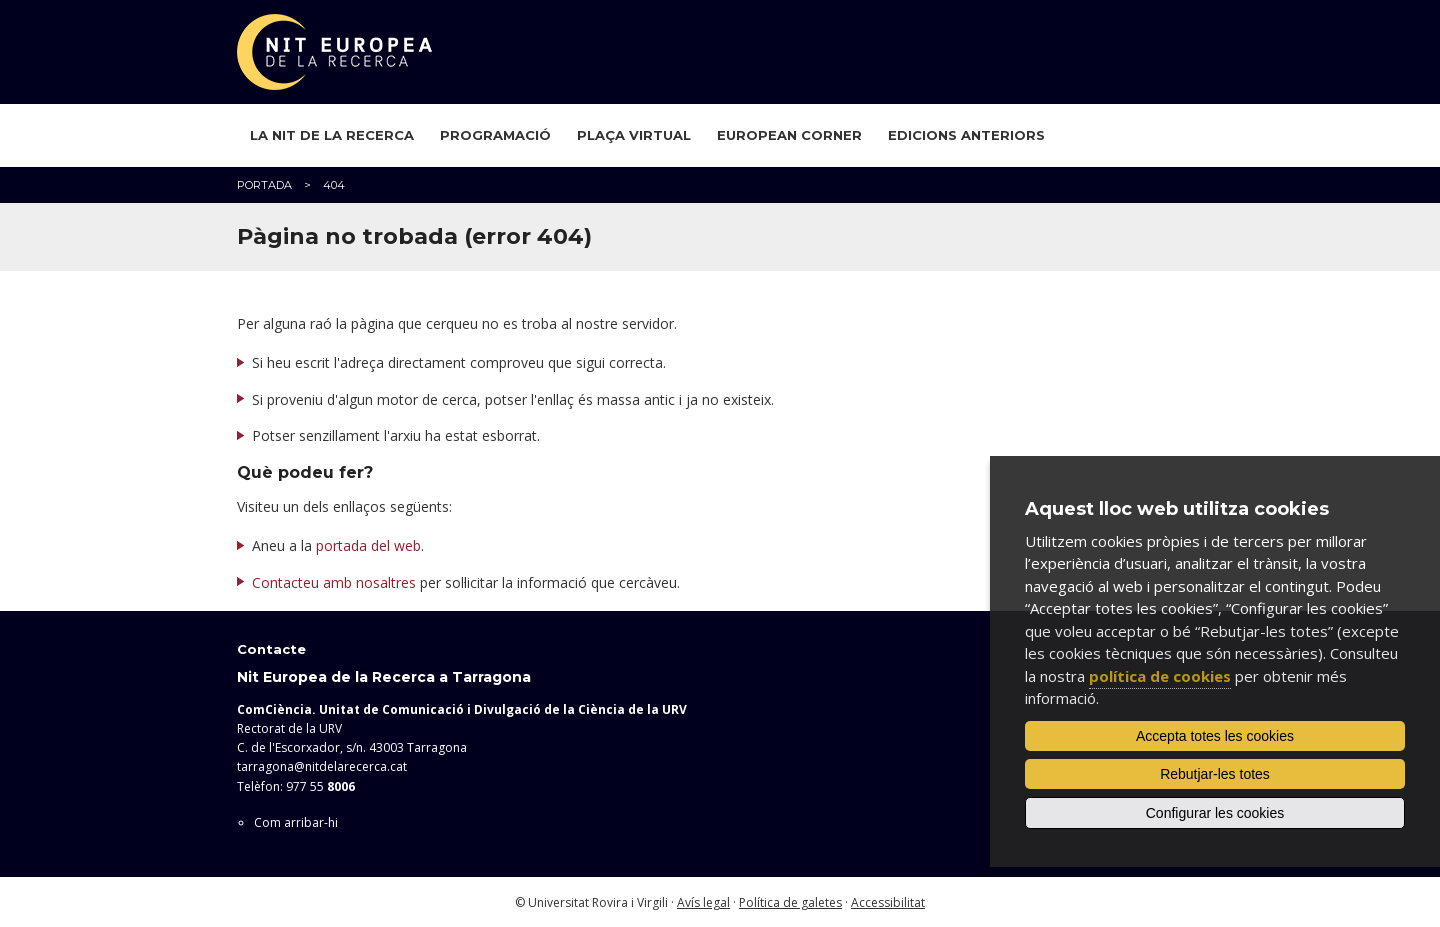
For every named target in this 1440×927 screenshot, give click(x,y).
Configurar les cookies (1215, 813)
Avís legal (703, 902)
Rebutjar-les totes (1215, 774)
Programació (495, 135)
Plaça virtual (634, 135)
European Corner (789, 135)
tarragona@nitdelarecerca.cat (322, 766)
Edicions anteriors (966, 135)
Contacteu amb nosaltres (334, 582)
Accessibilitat (888, 902)
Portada (264, 185)
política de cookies (1160, 676)
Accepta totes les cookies (1215, 736)
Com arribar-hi (296, 822)
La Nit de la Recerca (332, 135)
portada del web (368, 545)
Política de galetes (790, 902)
